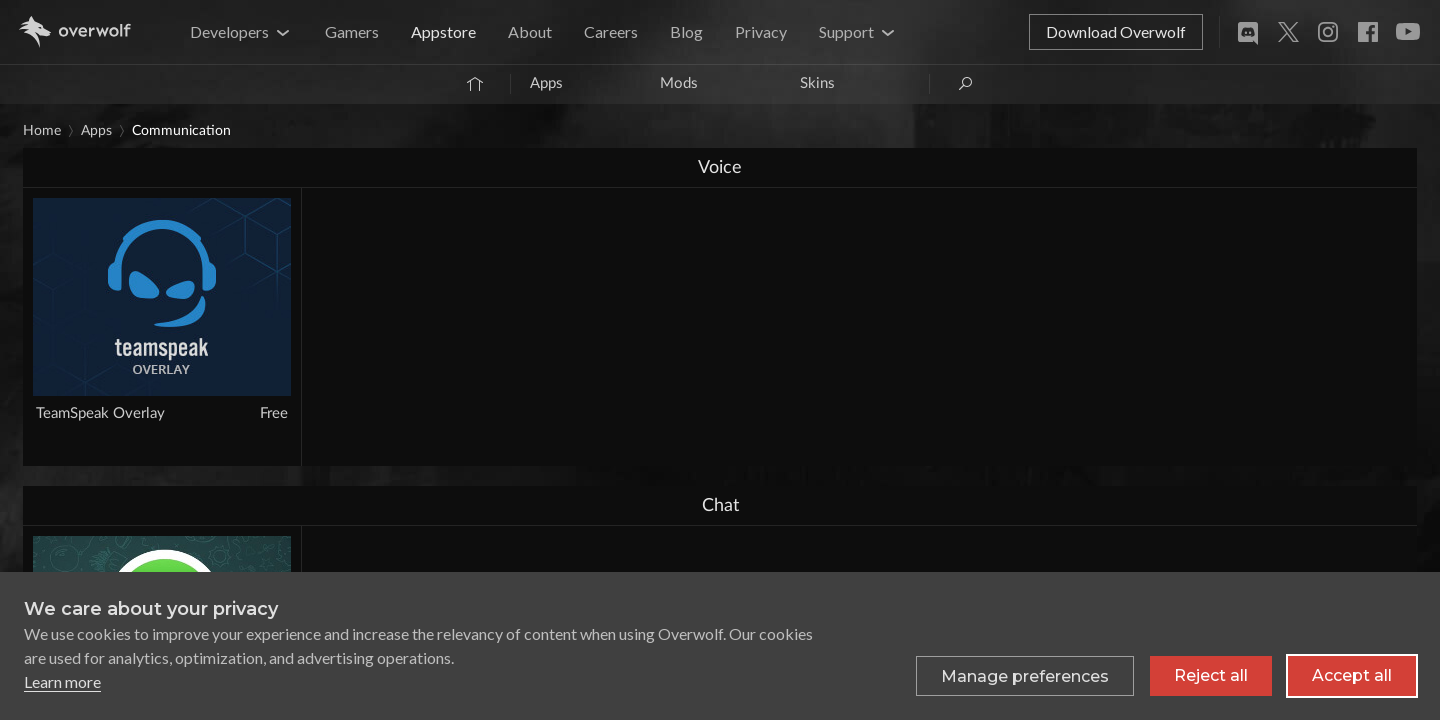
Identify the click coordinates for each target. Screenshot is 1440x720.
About (530, 31)
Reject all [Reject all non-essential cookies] (1211, 675)
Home (42, 131)
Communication (181, 131)
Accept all (1352, 675)
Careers (611, 31)
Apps (546, 83)
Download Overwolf (1116, 31)
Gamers (352, 31)
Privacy (761, 31)
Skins (817, 83)
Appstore (443, 31)
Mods (679, 83)
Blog (686, 31)
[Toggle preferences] (1025, 676)
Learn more (62, 681)
